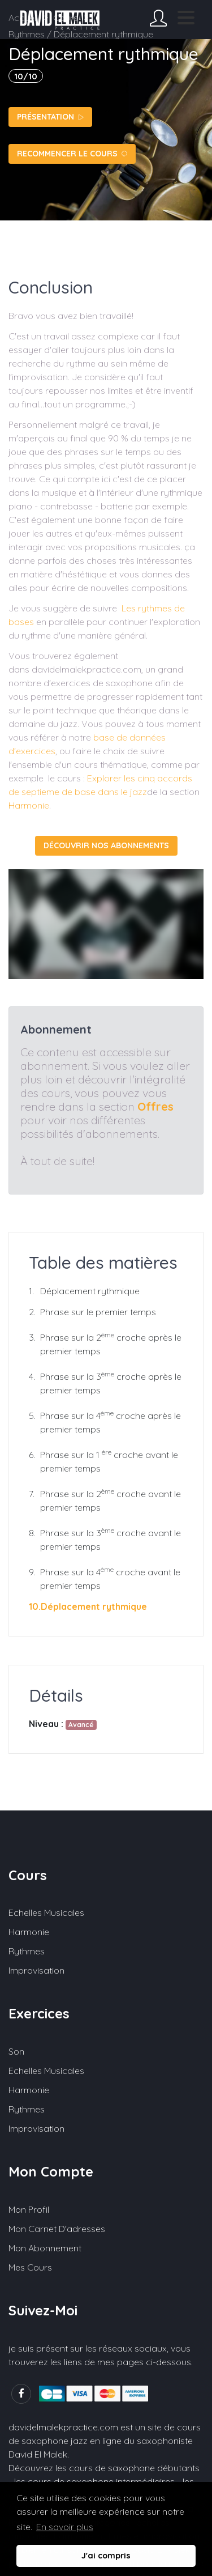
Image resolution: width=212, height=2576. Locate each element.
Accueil (23, 17)
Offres (155, 1106)
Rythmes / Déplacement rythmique (80, 34)
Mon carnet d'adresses (56, 2228)
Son (16, 2051)
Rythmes (26, 1951)
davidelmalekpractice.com (63, 2427)
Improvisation (36, 1970)
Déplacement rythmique (90, 1290)
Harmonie (28, 805)
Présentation (50, 117)
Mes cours (30, 2267)
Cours (65, 17)
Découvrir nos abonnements (106, 845)
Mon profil (28, 2209)
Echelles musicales (46, 1912)
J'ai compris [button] (106, 2556)
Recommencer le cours (72, 153)
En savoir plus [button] (64, 2526)
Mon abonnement (44, 2248)
